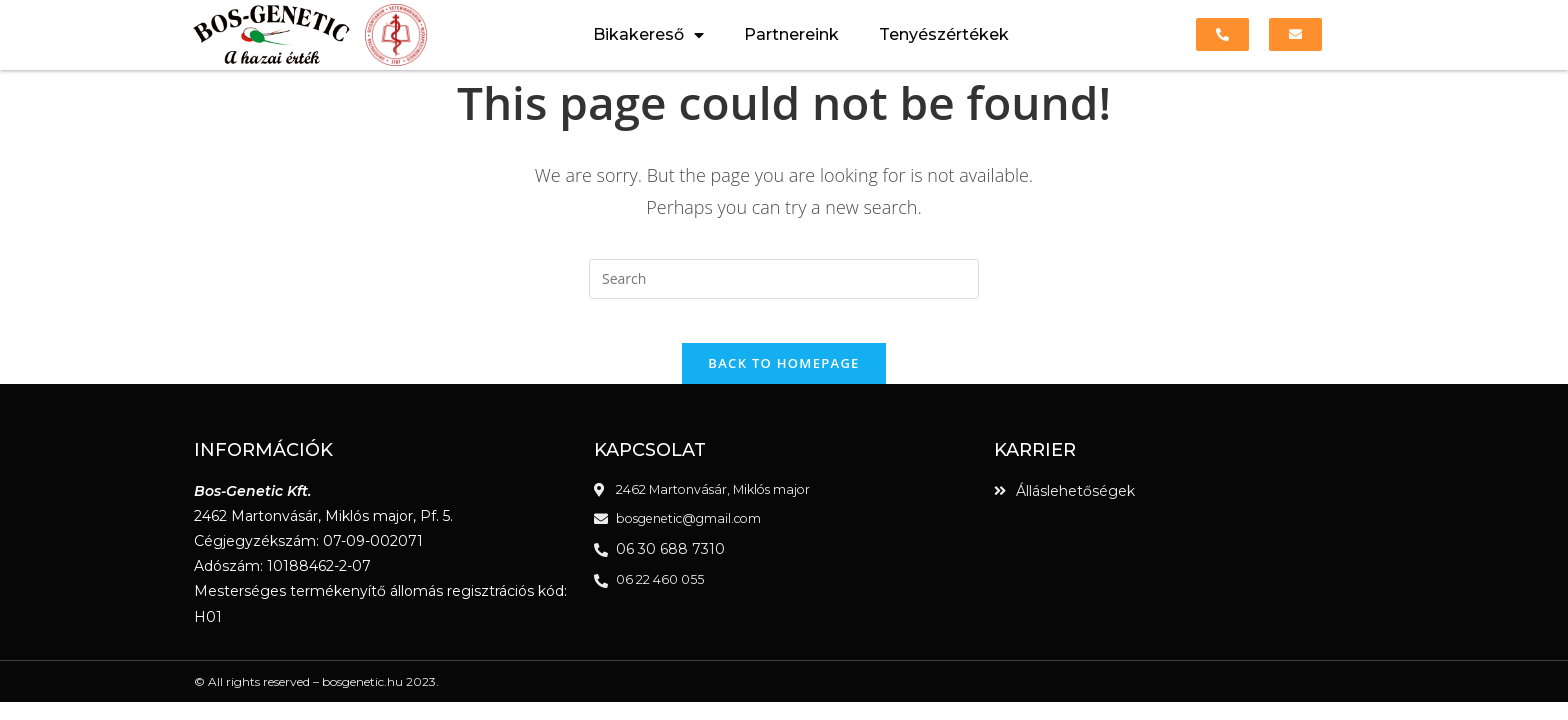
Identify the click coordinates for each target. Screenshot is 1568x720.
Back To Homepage (783, 379)
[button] (1222, 34)
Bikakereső (648, 35)
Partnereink (791, 34)
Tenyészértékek (944, 34)
